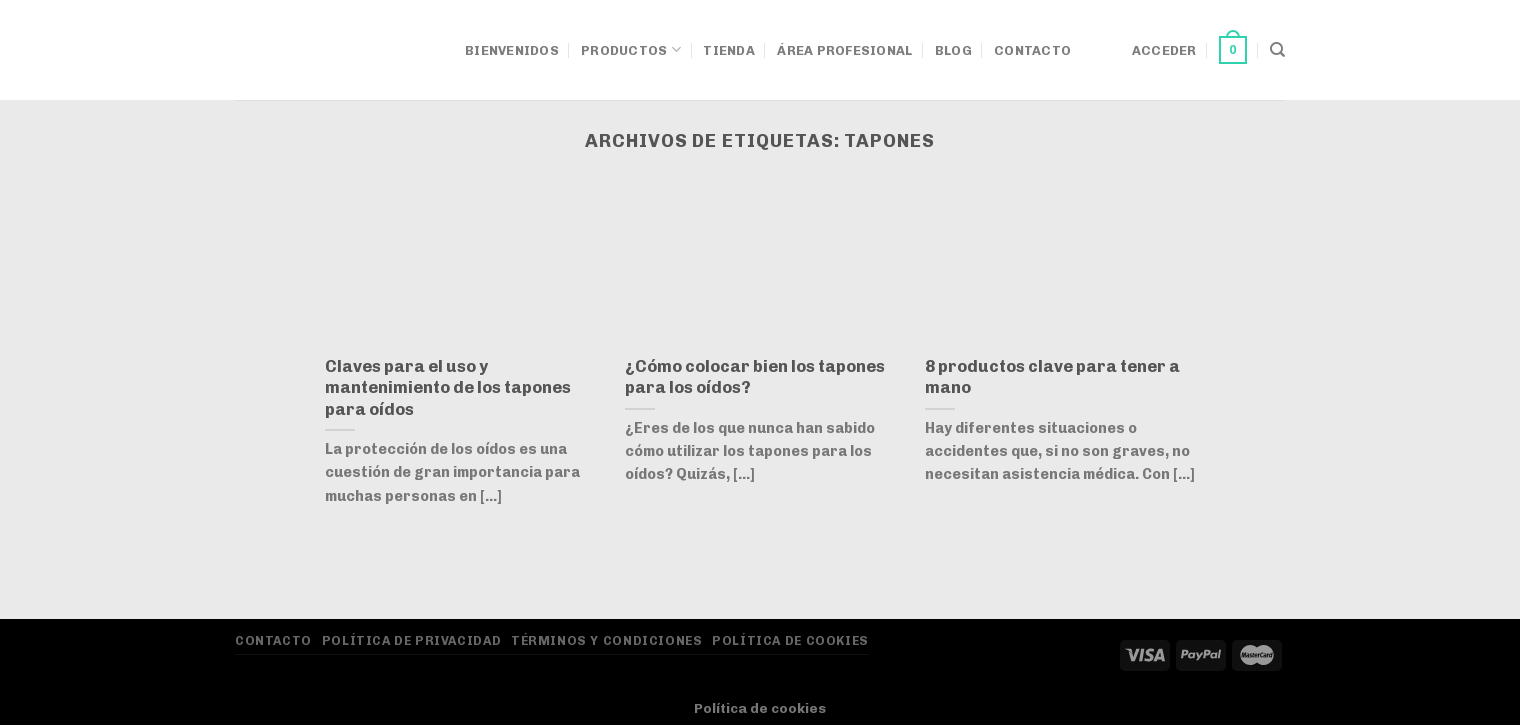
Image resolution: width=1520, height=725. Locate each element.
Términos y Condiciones (606, 640)
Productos (631, 49)
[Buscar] (1277, 50)
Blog (953, 50)
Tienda (729, 50)
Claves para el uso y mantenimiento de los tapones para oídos (448, 387)
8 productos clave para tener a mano (1052, 377)
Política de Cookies (790, 640)
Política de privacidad (411, 640)
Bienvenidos (512, 50)
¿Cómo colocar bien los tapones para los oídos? (755, 377)
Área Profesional (844, 50)
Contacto (1032, 50)
